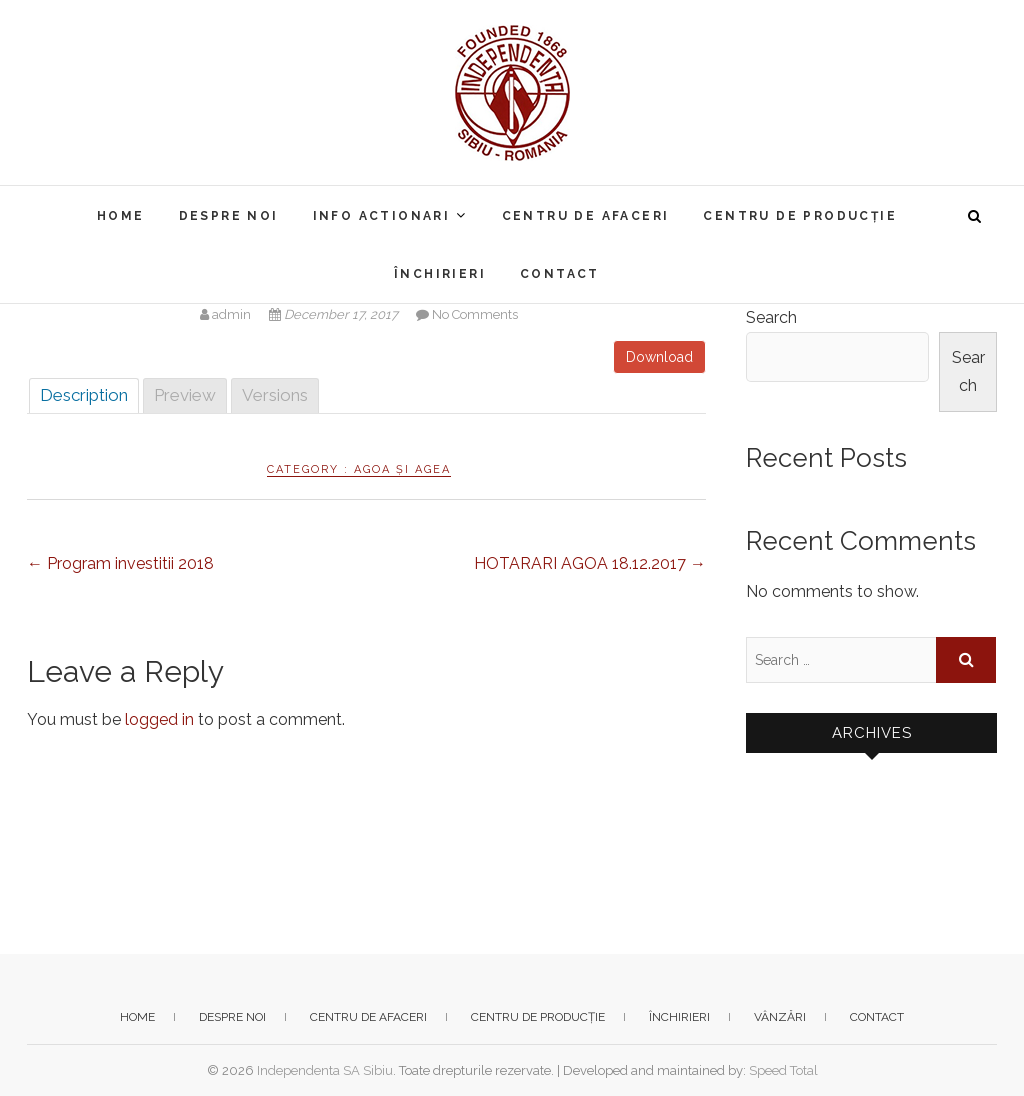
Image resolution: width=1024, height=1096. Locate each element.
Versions (275, 395)
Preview (185, 395)
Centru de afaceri (586, 216)
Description (84, 395)
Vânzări (780, 1017)
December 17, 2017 (335, 314)
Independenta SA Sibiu (325, 1070)
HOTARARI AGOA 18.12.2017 (590, 563)
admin (227, 314)
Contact (560, 274)
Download (659, 357)
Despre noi (229, 216)
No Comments (475, 314)
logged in (159, 719)
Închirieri (440, 274)
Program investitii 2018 (120, 563)
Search (771, 317)
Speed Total (783, 1070)
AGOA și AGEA (402, 469)
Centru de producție (800, 216)
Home (121, 216)
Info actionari (382, 216)
